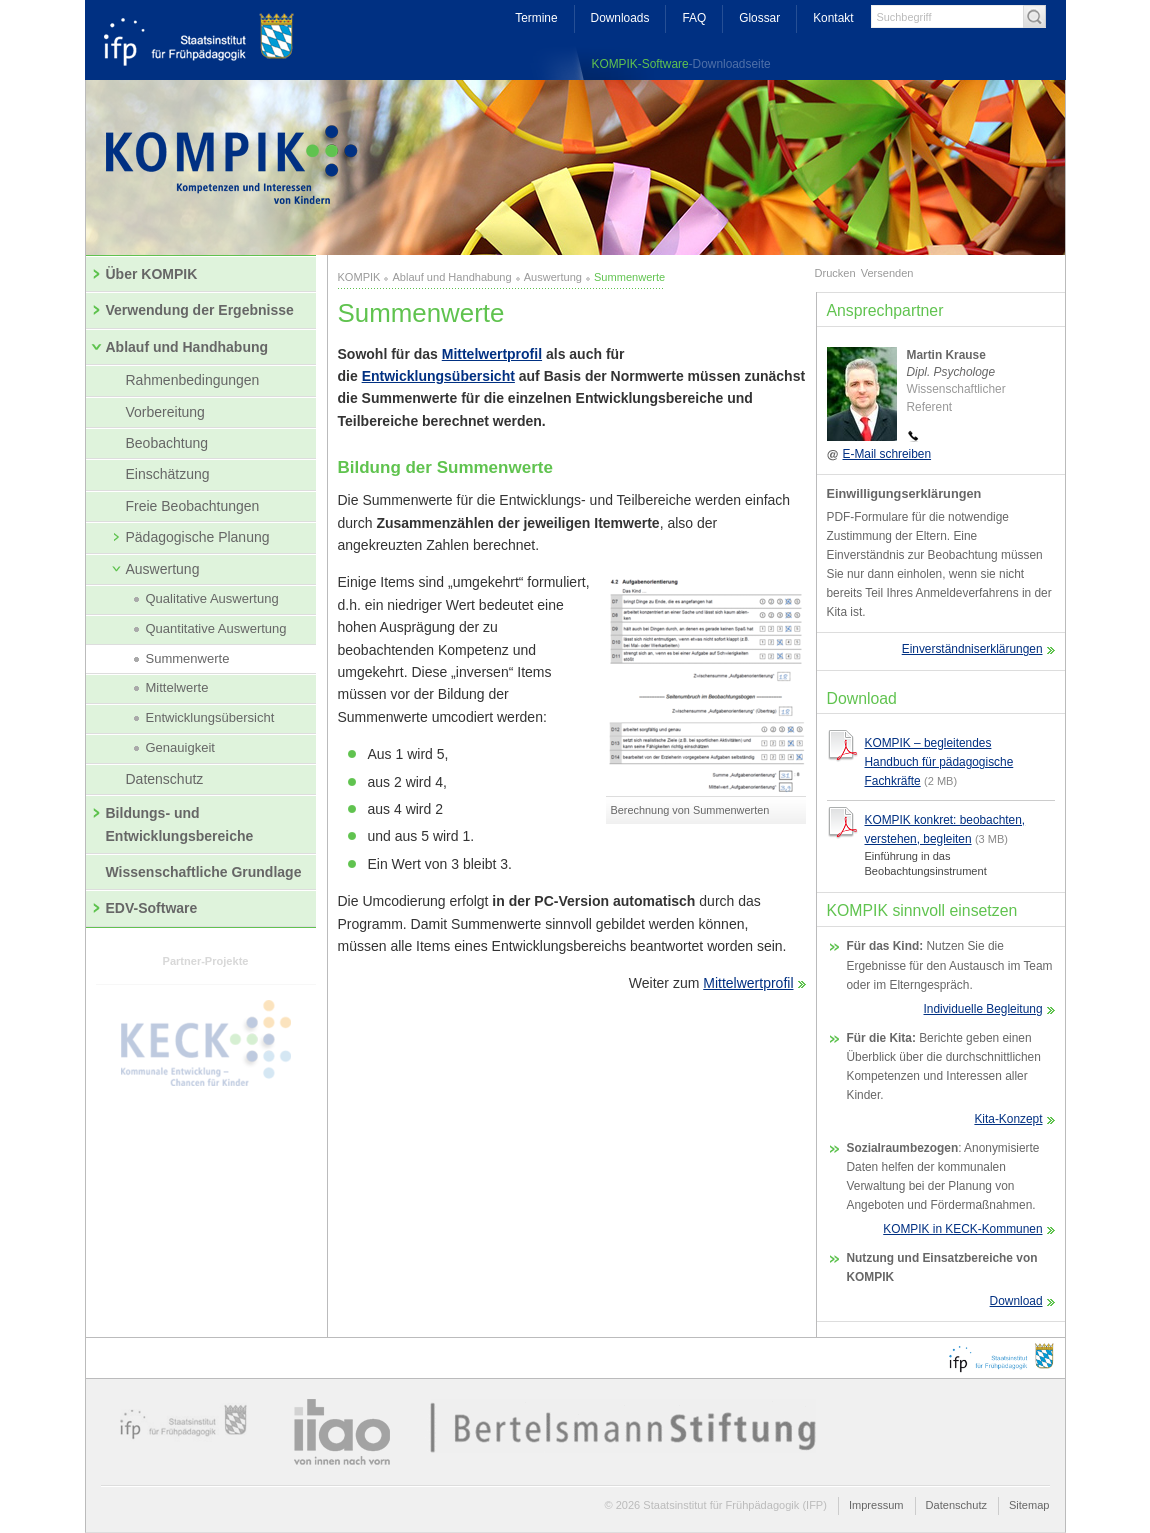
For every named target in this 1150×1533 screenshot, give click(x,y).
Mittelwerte (171, 688)
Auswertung (155, 569)
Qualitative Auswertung (206, 599)
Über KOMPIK (145, 274)
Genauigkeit (174, 748)
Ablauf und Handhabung (180, 347)
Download (1016, 1301)
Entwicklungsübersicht (204, 718)
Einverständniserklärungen (972, 649)
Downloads (620, 18)
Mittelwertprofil (492, 354)
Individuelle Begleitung (983, 1009)
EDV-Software (145, 908)
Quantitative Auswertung (210, 629)
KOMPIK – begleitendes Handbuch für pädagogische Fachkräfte (939, 762)
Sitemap (1029, 1505)
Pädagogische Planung (191, 537)
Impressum (876, 1505)
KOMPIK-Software (640, 64)
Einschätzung (168, 474)
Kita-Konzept (1008, 1119)
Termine (536, 18)
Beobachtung (167, 443)
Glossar (759, 18)
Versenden (887, 273)
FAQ (694, 18)
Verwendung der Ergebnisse (193, 310)
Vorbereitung (165, 412)
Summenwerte (182, 659)
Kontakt (833, 18)
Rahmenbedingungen (193, 380)
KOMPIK (359, 277)
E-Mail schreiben (887, 454)
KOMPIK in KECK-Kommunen (962, 1229)
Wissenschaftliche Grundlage (204, 872)
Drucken (835, 273)
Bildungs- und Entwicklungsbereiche (173, 824)
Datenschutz (165, 779)
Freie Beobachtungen (193, 506)
